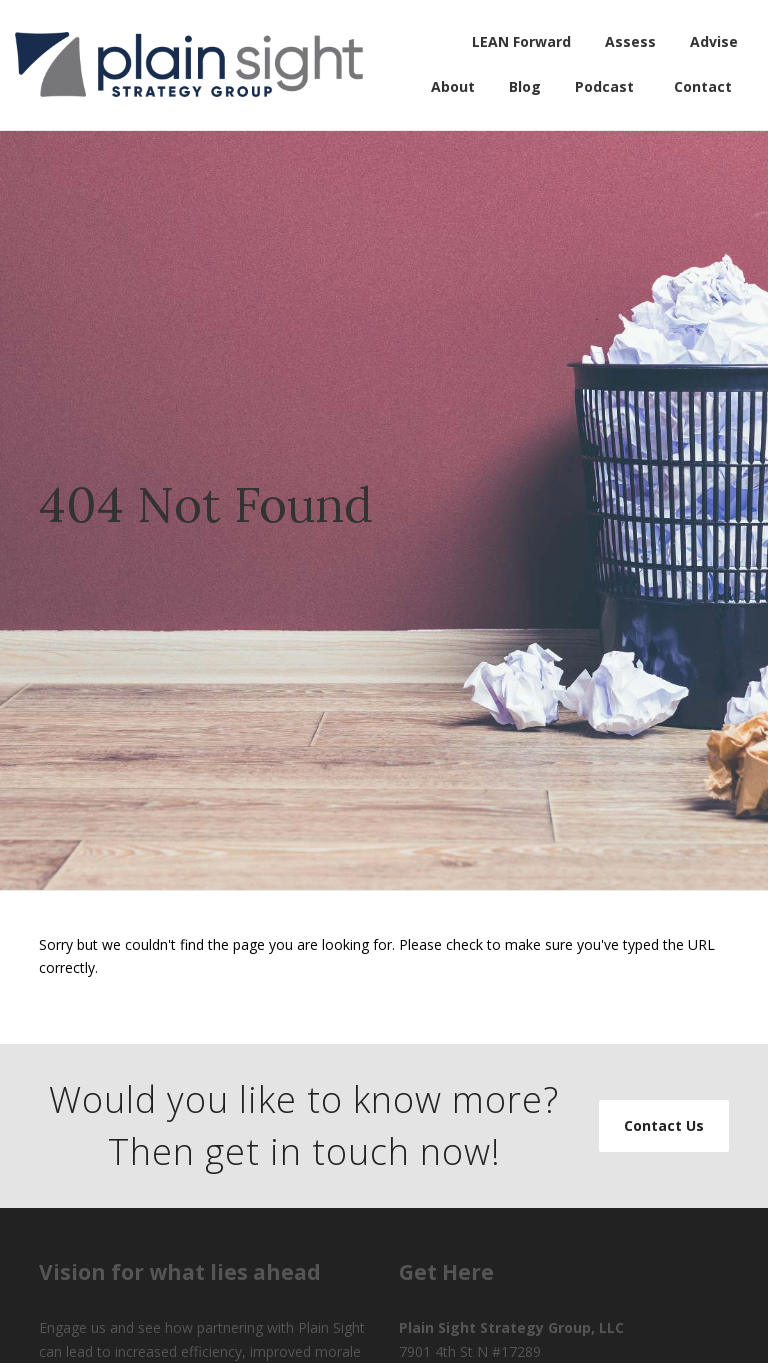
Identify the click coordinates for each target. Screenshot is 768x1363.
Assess (630, 41)
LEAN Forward (521, 41)
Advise (714, 41)
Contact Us (664, 1125)
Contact (703, 86)
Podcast (604, 86)
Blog (525, 86)
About (453, 86)
